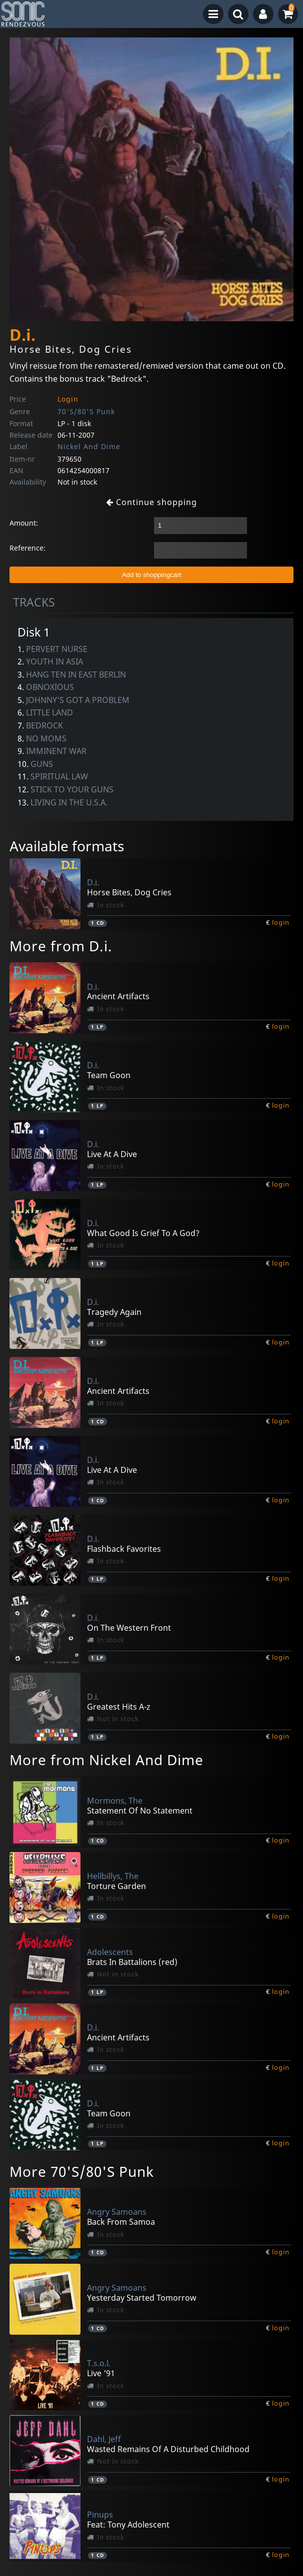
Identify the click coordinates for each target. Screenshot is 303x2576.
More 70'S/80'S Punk (82, 2171)
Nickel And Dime (89, 446)
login (281, 922)
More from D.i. (61, 945)
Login (68, 399)
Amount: (24, 523)
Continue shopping (151, 502)
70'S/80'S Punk (86, 411)
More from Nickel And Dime (107, 1759)
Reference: (28, 548)
